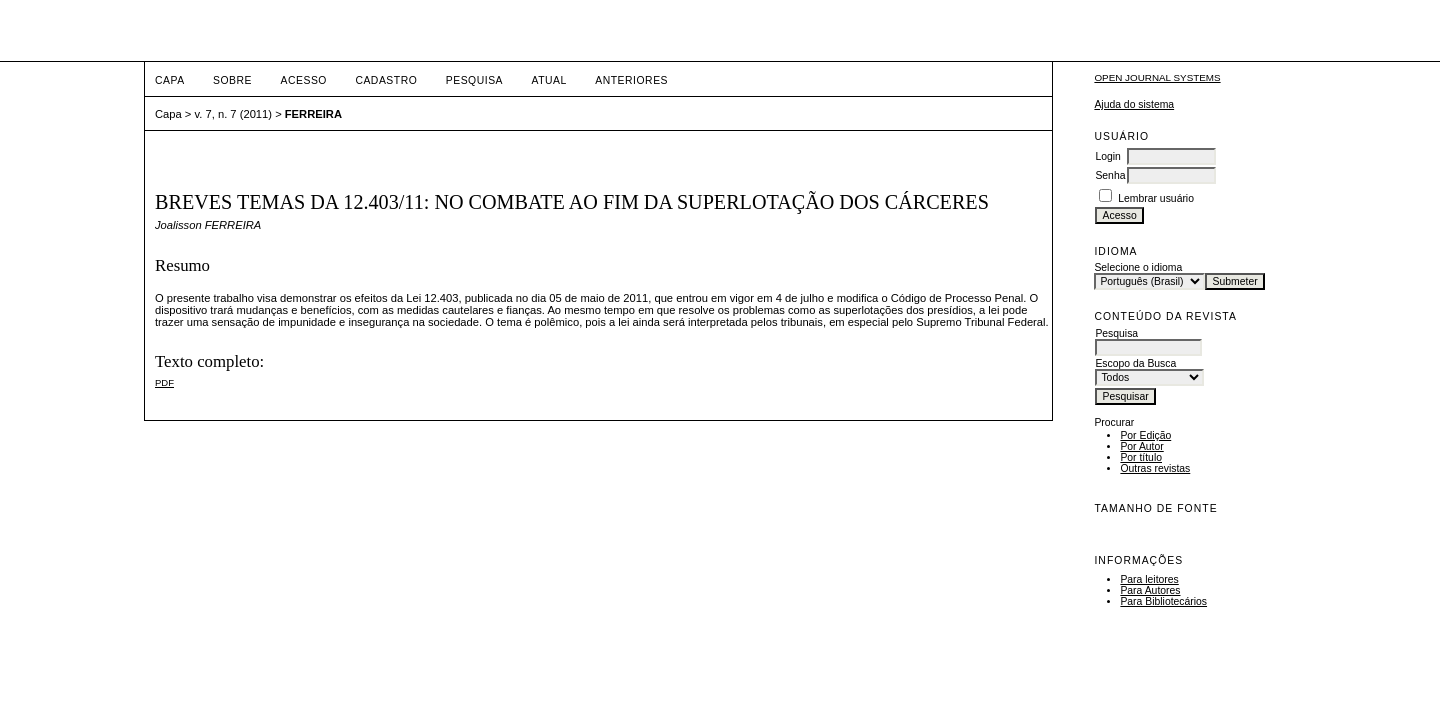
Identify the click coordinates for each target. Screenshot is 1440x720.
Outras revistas (1155, 468)
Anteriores (631, 80)
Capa (170, 80)
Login (1107, 156)
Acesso (304, 80)
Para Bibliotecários (1163, 601)
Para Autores (1150, 590)
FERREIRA (313, 114)
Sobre (232, 80)
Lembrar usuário (1156, 198)
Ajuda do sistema (1134, 104)
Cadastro (386, 80)
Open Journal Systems (1157, 77)
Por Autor (1141, 446)
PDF (164, 382)
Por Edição (1145, 435)
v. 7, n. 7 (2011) (234, 114)
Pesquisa (474, 80)
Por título (1141, 457)
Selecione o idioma (1138, 267)
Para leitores (1149, 579)
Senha (1110, 175)
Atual (549, 80)
